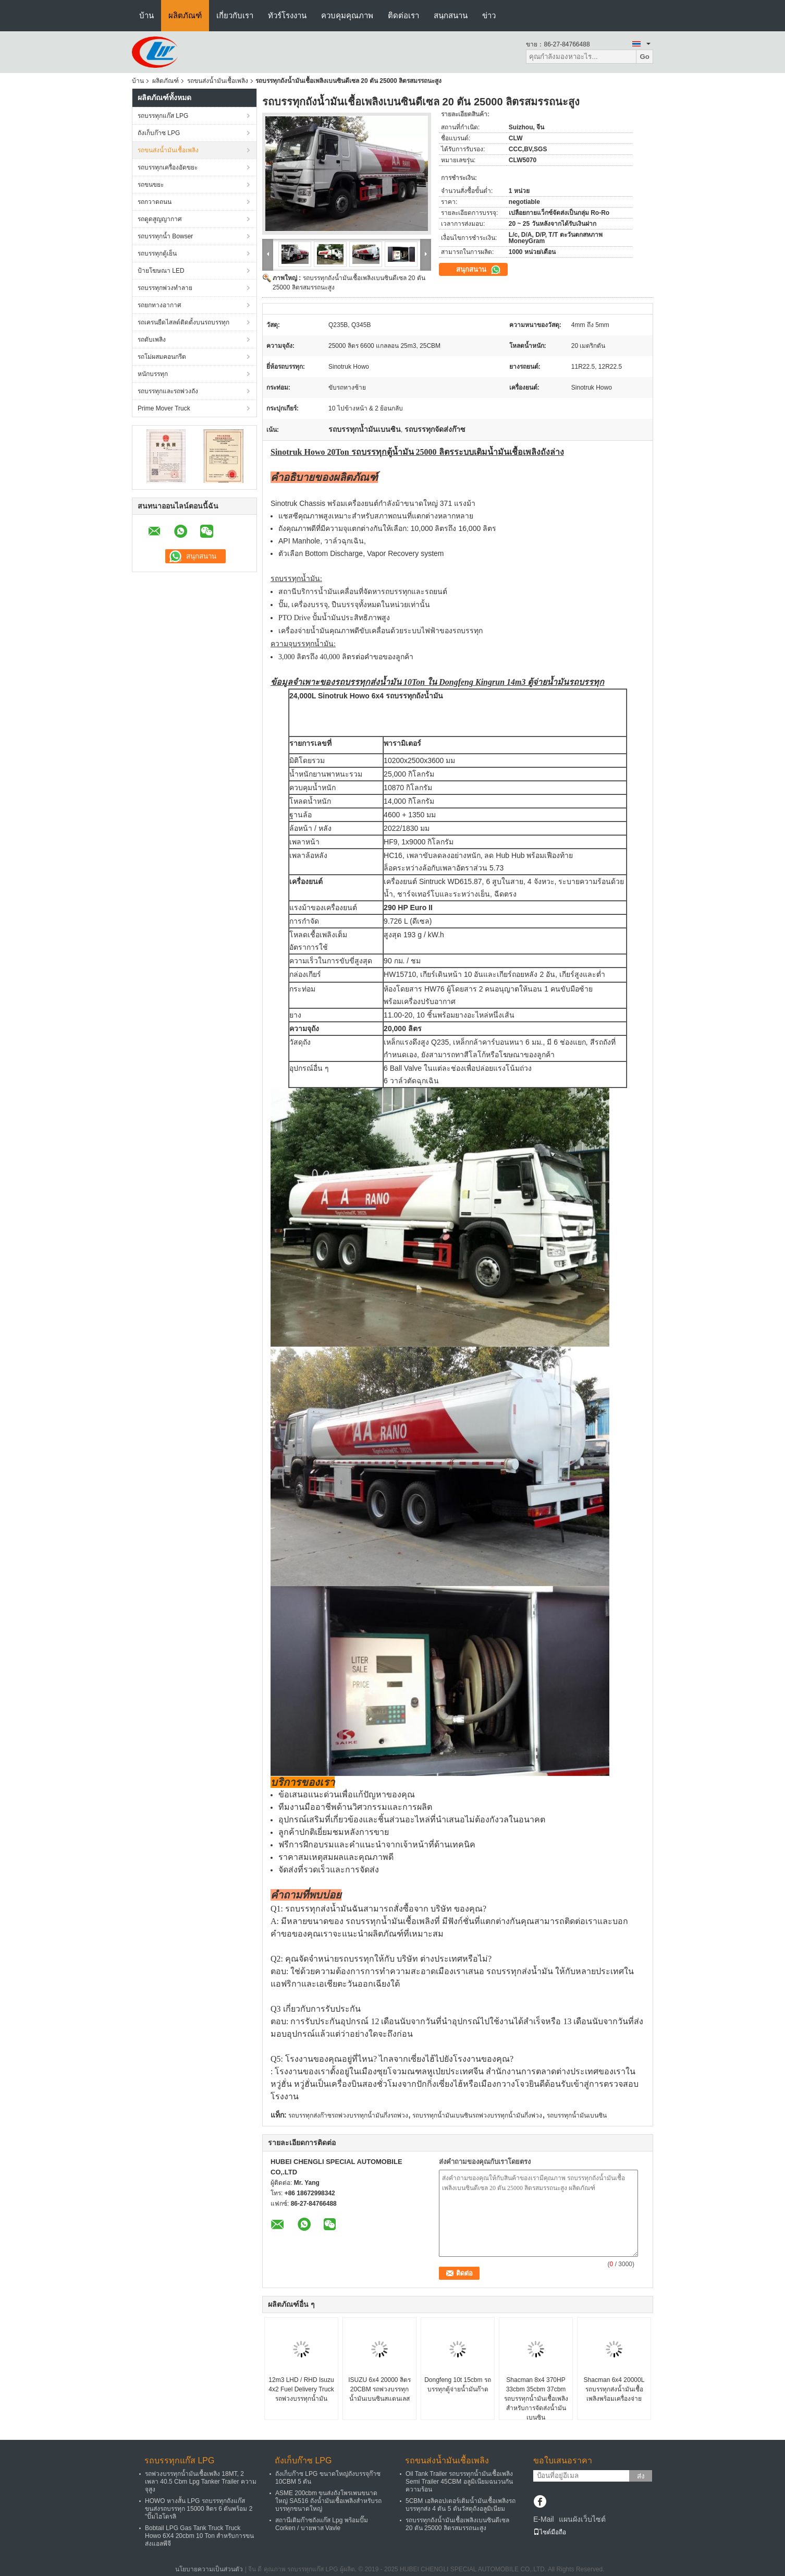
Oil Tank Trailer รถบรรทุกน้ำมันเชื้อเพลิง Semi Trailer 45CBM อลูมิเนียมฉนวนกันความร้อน (459, 2481)
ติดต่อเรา (403, 15)
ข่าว (489, 15)
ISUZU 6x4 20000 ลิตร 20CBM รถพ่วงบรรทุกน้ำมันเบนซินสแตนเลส (379, 2389)
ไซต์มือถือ (549, 2532)
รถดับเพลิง (152, 339)
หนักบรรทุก (153, 374)
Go (644, 57)
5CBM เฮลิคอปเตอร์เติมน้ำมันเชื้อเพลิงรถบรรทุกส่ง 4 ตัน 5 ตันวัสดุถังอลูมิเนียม (461, 2504)
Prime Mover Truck (164, 408)
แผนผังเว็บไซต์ (582, 2519)
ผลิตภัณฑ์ (185, 15)
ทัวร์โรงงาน (287, 15)
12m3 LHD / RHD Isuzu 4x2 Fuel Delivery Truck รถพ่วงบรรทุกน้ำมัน (301, 2389)
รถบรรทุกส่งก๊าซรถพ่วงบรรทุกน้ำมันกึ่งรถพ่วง (348, 2115)
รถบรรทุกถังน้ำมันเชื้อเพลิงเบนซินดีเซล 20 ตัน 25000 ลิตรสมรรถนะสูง (457, 2524)
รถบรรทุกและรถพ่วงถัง (168, 391)
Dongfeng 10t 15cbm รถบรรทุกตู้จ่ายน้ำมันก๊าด (457, 2384)
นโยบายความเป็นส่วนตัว (209, 2569)
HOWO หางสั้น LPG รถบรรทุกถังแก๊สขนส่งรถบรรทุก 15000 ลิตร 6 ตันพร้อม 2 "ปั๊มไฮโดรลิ (198, 2508)
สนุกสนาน (451, 15)
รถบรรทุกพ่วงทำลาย (165, 288)
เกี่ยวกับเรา (234, 15)
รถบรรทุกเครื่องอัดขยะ (168, 167)
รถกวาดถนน (154, 201)
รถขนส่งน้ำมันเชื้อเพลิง (217, 80)
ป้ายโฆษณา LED (161, 270)
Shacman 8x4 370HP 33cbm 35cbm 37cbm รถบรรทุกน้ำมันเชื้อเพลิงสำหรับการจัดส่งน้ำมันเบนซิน (536, 2398)
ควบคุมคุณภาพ (347, 15)
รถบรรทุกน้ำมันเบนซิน (577, 2115)
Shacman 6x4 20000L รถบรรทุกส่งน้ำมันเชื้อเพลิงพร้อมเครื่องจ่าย (614, 2389)
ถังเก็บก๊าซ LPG (159, 133)
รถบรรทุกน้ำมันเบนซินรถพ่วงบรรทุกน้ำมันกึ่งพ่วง (477, 2115)
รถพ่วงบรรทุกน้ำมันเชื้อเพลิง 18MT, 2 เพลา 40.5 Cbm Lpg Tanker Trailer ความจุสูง (200, 2481)
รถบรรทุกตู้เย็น (157, 253)
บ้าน (146, 15)
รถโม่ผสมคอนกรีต (162, 356)
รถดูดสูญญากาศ (160, 219)
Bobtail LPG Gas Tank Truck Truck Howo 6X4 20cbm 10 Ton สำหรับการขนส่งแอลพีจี (199, 2535)
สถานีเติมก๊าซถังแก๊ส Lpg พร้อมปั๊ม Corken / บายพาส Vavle (321, 2524)
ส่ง (641, 2476)
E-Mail (543, 2519)
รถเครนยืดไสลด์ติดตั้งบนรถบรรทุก (183, 322)
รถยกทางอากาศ (159, 305)
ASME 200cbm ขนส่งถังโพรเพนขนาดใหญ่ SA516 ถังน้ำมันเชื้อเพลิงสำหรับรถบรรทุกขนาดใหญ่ (328, 2500)
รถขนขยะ (151, 184)
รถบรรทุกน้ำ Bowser (165, 236)
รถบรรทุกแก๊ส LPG (163, 115)
